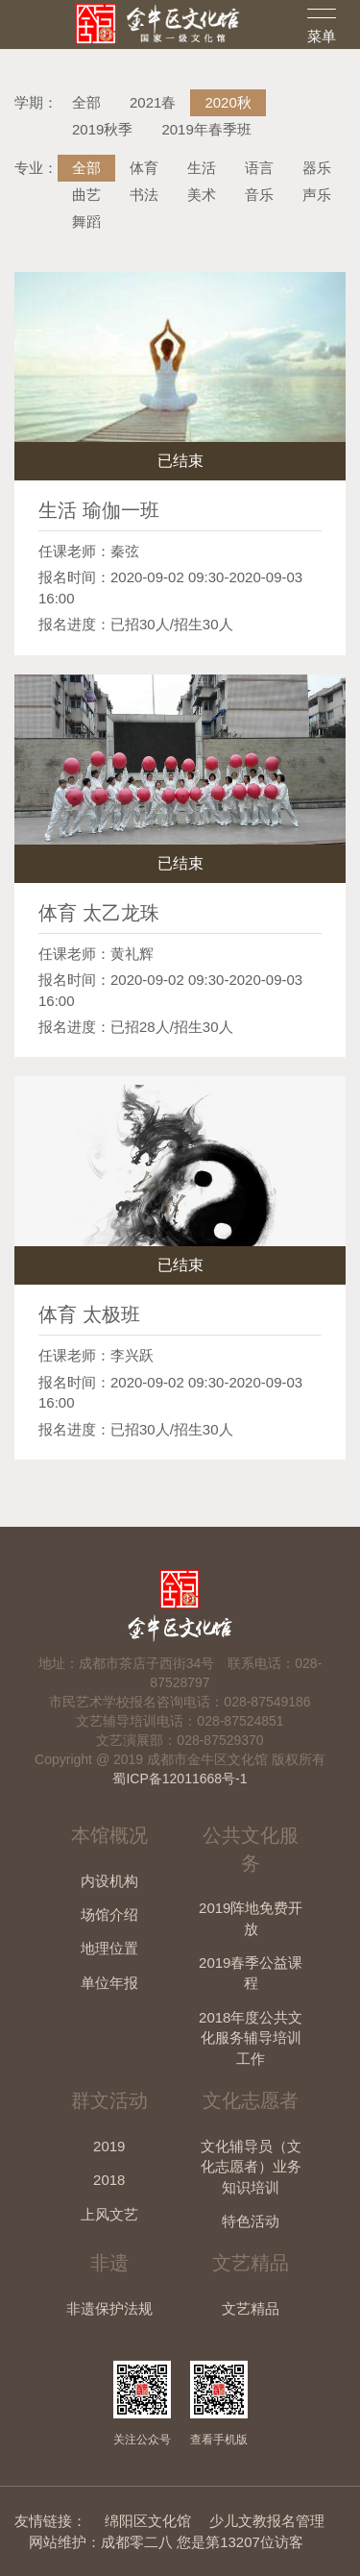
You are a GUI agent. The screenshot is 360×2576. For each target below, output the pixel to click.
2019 (109, 2146)
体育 (144, 167)
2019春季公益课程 (250, 1972)
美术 (201, 194)
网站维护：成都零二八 (101, 2542)
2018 (109, 2179)
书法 (144, 194)
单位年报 (109, 1983)
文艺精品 (250, 2308)
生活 (201, 167)
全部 (86, 102)
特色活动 (250, 2221)
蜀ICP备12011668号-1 (179, 1778)
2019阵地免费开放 (250, 1918)
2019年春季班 (206, 129)
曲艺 (86, 194)
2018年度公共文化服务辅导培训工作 (250, 2038)
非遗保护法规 (109, 2308)
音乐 (259, 194)
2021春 (153, 102)
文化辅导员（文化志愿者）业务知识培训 (251, 2167)
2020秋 (227, 102)
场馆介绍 (109, 1914)
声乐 (316, 194)
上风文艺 (109, 2214)
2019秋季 (102, 129)
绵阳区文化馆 (148, 2521)
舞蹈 (86, 221)
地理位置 (109, 1948)
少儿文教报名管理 (266, 2521)
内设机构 (109, 1881)
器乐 (316, 167)
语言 (259, 167)
